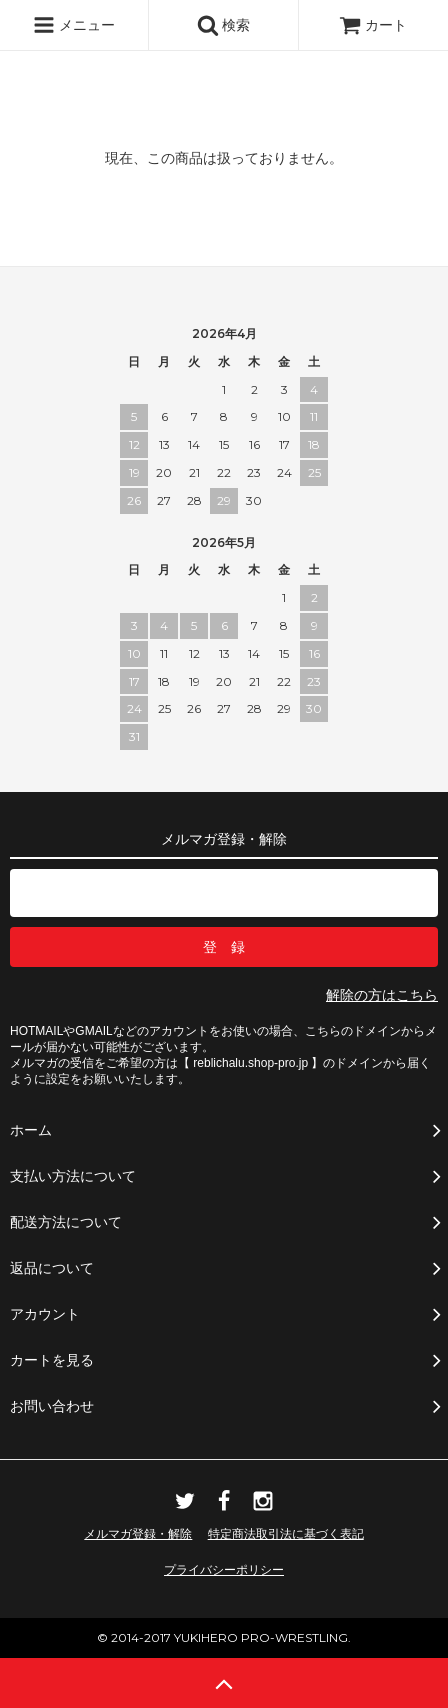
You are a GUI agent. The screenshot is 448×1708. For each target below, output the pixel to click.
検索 (224, 25)
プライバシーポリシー (224, 1570)
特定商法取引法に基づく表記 (286, 1534)
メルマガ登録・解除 (138, 1534)
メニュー (74, 25)
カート (373, 25)
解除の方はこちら (382, 995)
